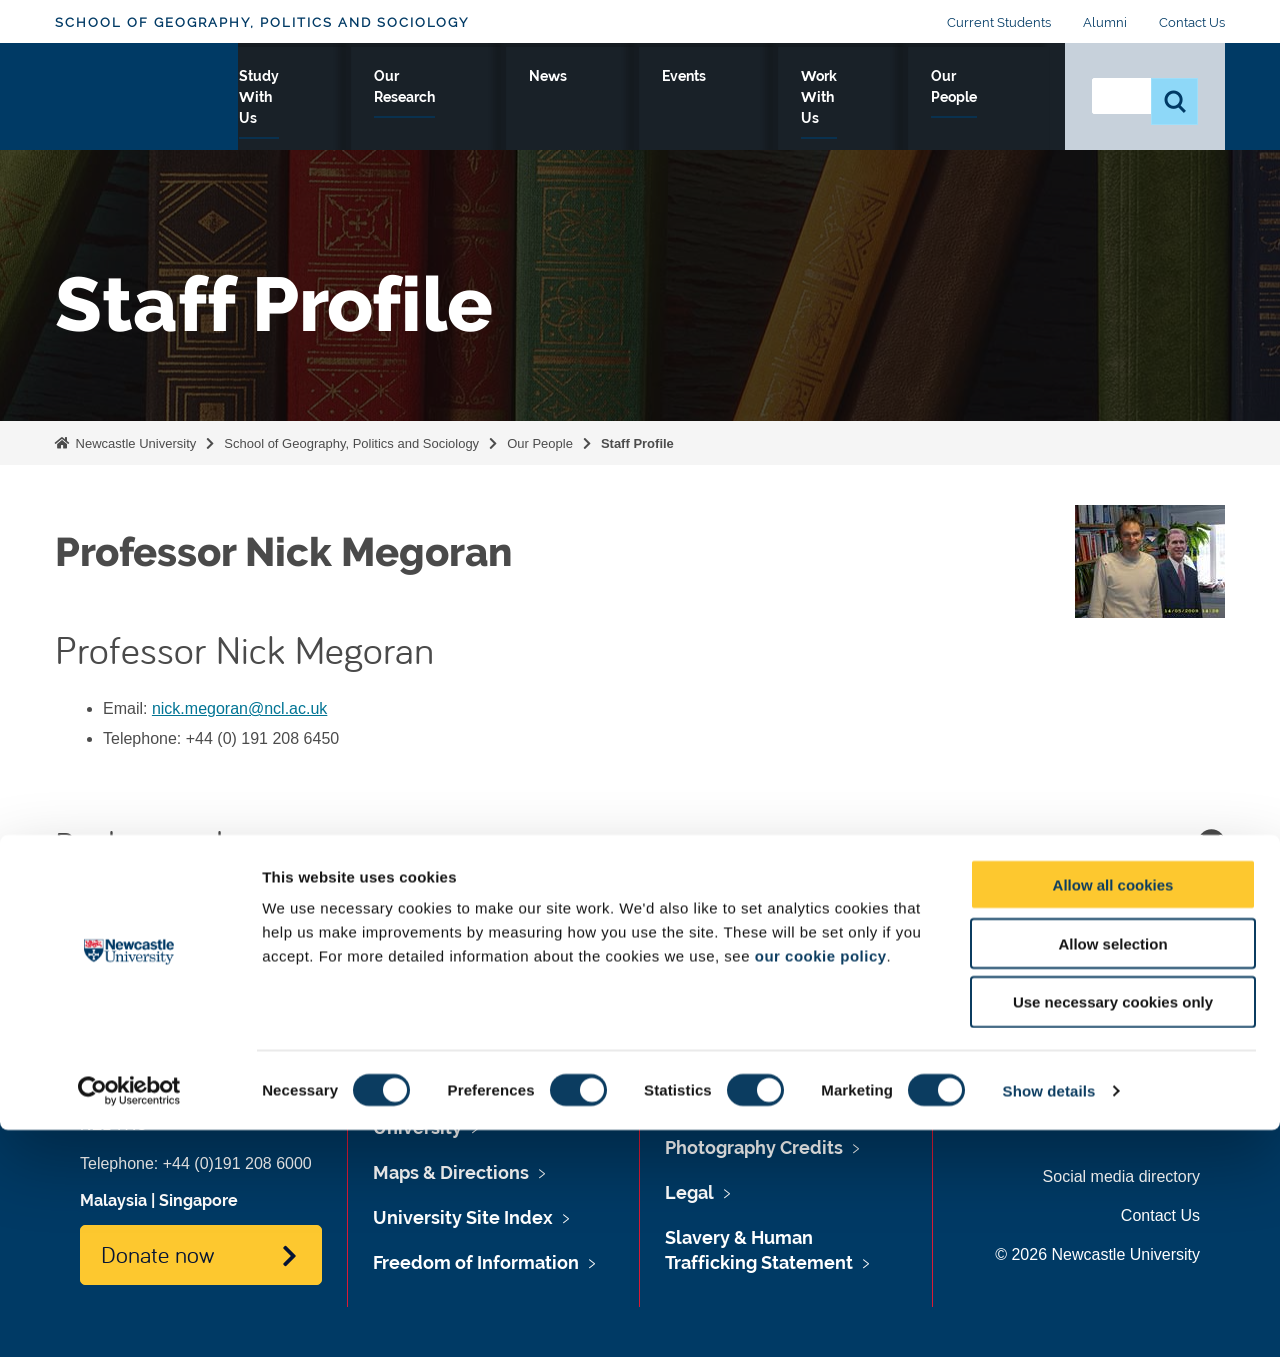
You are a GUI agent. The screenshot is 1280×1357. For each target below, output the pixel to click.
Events (748, 97)
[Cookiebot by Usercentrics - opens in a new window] (129, 1318)
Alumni (1105, 22)
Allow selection (1112, 1170)
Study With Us (422, 97)
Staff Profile (637, 443)
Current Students (999, 22)
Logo (146, 92)
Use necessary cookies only (1113, 1229)
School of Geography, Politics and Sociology (262, 22)
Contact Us (1192, 22)
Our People (989, 97)
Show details (1049, 1317)
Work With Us (860, 97)
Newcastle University (134, 443)
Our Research (561, 97)
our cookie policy (821, 1182)
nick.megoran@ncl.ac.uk (239, 708)
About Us (299, 97)
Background (640, 843)
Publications (640, 918)
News (668, 97)
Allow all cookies (1113, 1111)
